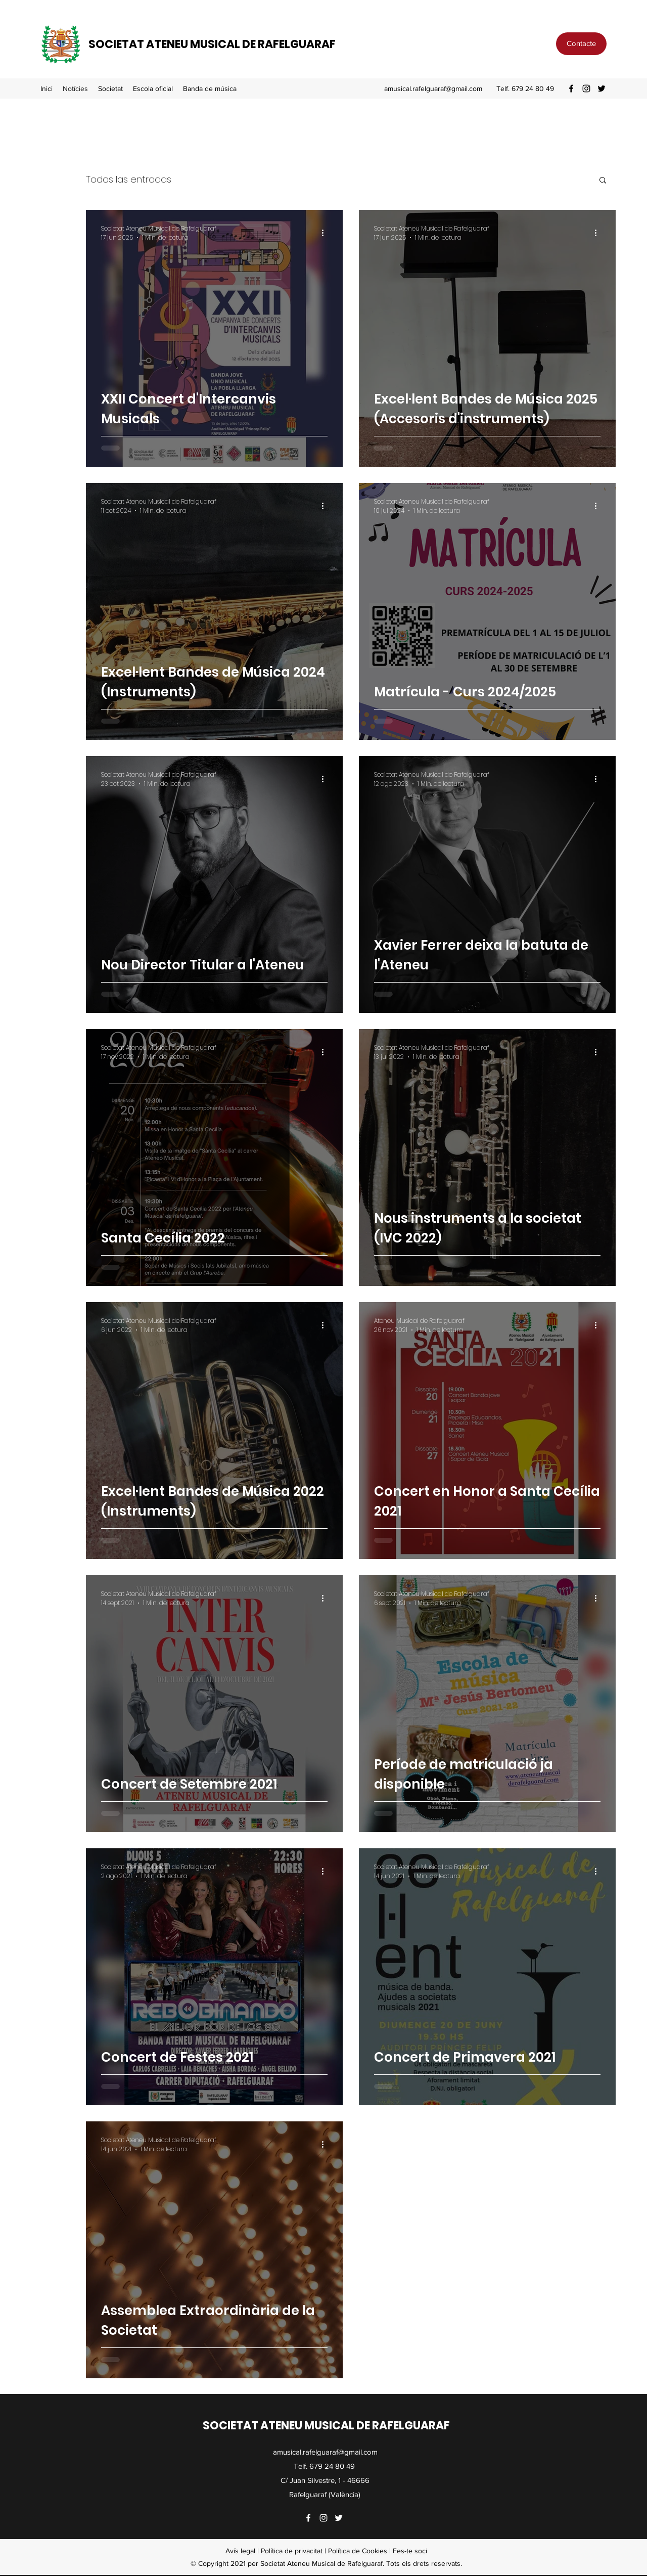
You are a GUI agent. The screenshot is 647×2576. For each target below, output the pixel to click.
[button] (110, 88)
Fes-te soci (410, 2551)
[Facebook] (571, 88)
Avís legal (240, 2551)
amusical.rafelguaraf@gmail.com (433, 88)
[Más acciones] (326, 233)
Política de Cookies (357, 2551)
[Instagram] (586, 88)
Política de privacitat (291, 2551)
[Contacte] (581, 43)
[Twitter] (601, 88)
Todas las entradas (128, 179)
